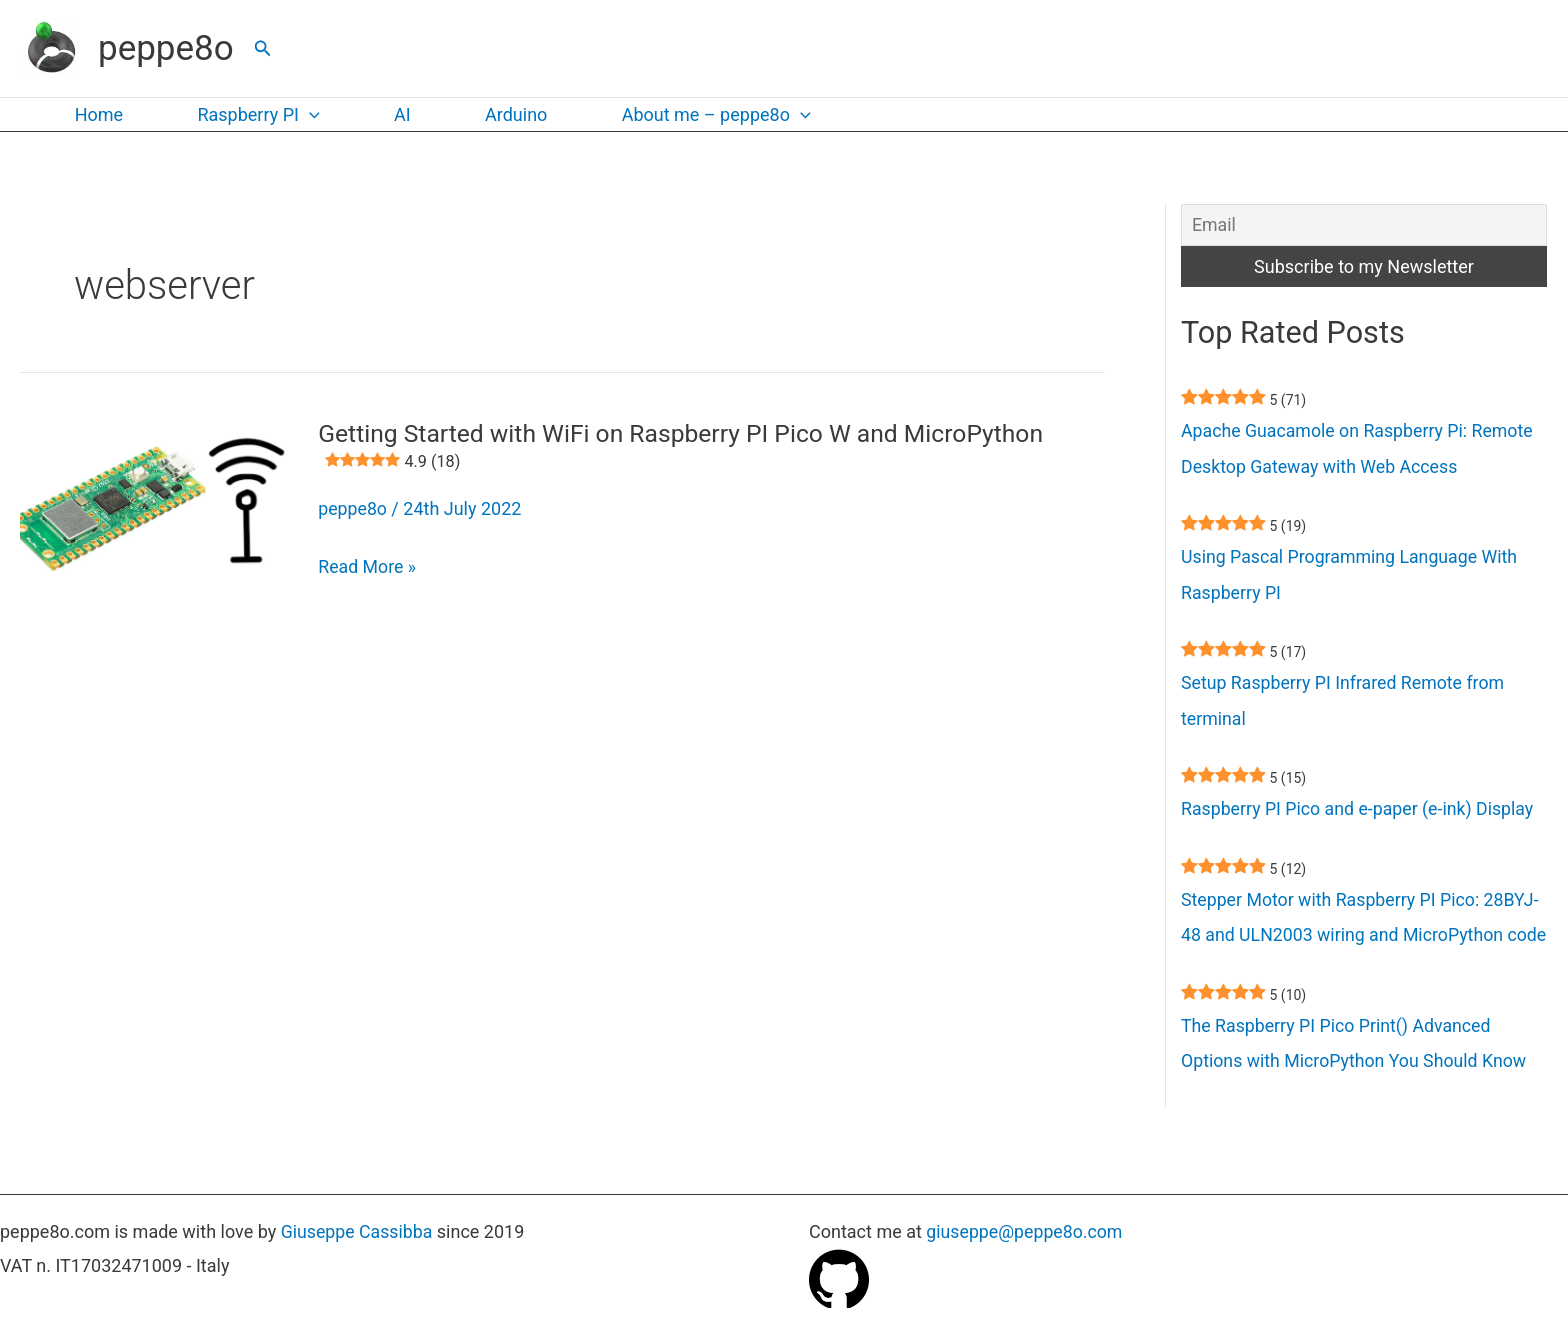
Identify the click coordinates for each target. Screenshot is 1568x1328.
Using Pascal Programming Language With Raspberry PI (1351, 577)
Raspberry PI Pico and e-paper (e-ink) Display (1360, 813)
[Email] (1364, 225)
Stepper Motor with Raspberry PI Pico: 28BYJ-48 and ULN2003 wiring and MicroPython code (1362, 940)
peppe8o (166, 48)
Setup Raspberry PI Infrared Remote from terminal (1345, 704)
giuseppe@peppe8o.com (1025, 1232)
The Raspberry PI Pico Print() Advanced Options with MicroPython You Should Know (1356, 1085)
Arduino (504, 114)
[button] (263, 48)
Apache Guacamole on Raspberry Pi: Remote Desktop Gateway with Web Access (1359, 450)
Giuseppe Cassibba (358, 1232)
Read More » (367, 565)
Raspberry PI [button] (253, 115)
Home (97, 114)
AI (394, 114)
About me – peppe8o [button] (701, 115)
